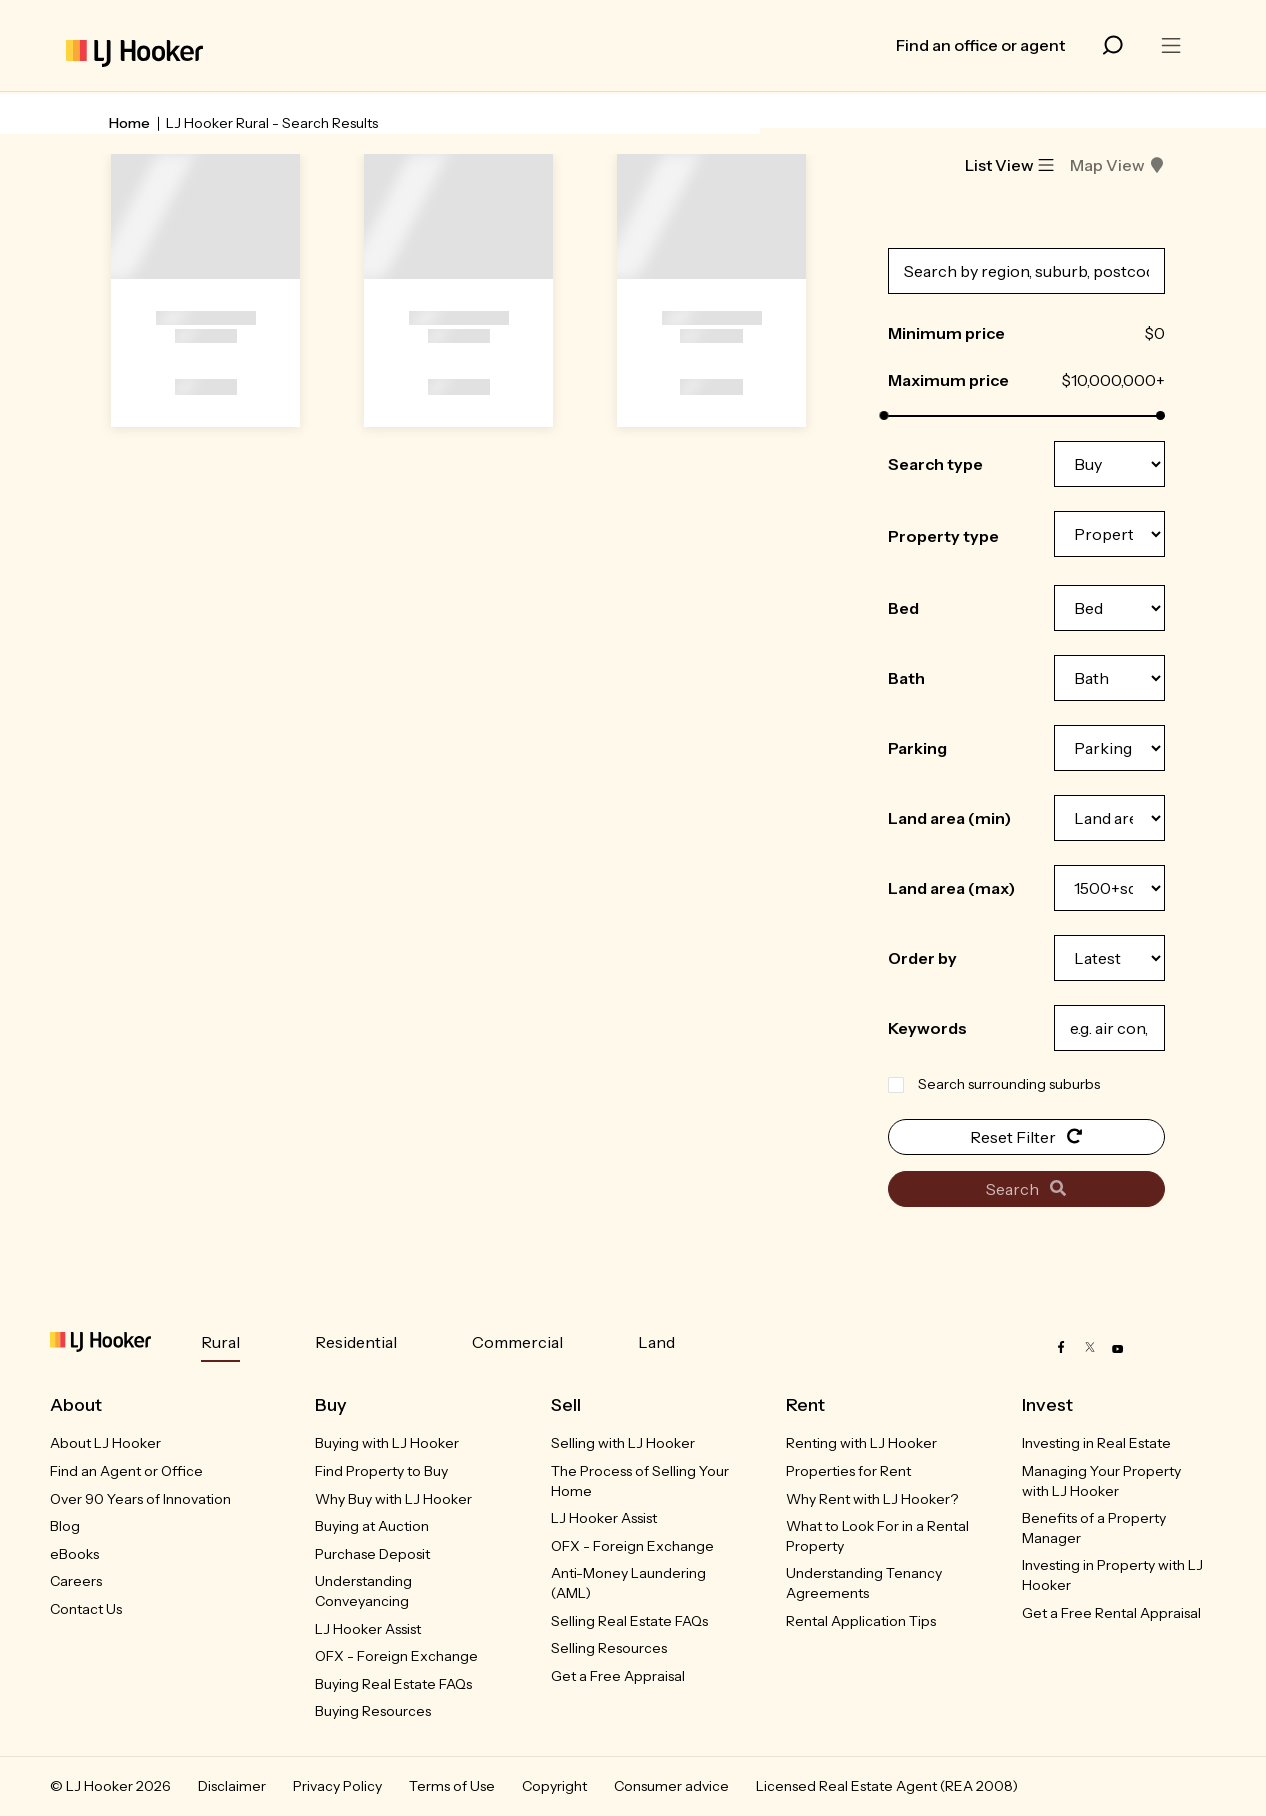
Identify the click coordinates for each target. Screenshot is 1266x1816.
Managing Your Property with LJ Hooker (1101, 1481)
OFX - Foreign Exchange (396, 1656)
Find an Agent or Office (126, 1471)
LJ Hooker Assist (368, 1629)
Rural (220, 1342)
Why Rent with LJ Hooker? (872, 1499)
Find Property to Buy (381, 1471)
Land (656, 1342)
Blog (65, 1526)
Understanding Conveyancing (363, 1591)
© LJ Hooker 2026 (110, 1786)
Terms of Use (452, 1786)
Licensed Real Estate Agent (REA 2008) (887, 1786)
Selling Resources (609, 1648)
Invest (1047, 1405)
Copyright (554, 1786)
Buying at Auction (372, 1526)
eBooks (74, 1554)
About (76, 1405)
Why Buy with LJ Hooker (393, 1499)
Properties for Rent (848, 1471)
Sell (566, 1405)
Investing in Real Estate (1096, 1443)
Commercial (517, 1342)
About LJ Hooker (105, 1443)
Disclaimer (232, 1786)
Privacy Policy (337, 1786)
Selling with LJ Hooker (623, 1443)
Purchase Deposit (372, 1554)
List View (1009, 165)
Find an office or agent (980, 45)
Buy (331, 1405)
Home (129, 123)
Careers (76, 1581)
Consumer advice (671, 1786)
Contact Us (86, 1609)
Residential (356, 1342)
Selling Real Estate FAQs (629, 1621)
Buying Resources (373, 1711)
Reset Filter (1026, 1137)
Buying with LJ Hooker (387, 1443)
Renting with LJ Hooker (861, 1443)
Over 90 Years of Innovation (140, 1499)
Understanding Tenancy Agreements (864, 1583)
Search (1026, 1189)
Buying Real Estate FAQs (393, 1684)
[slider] (883, 415)
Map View (1117, 165)
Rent (805, 1405)
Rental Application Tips (861, 1621)
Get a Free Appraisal (618, 1676)
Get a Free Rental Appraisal (1111, 1613)
